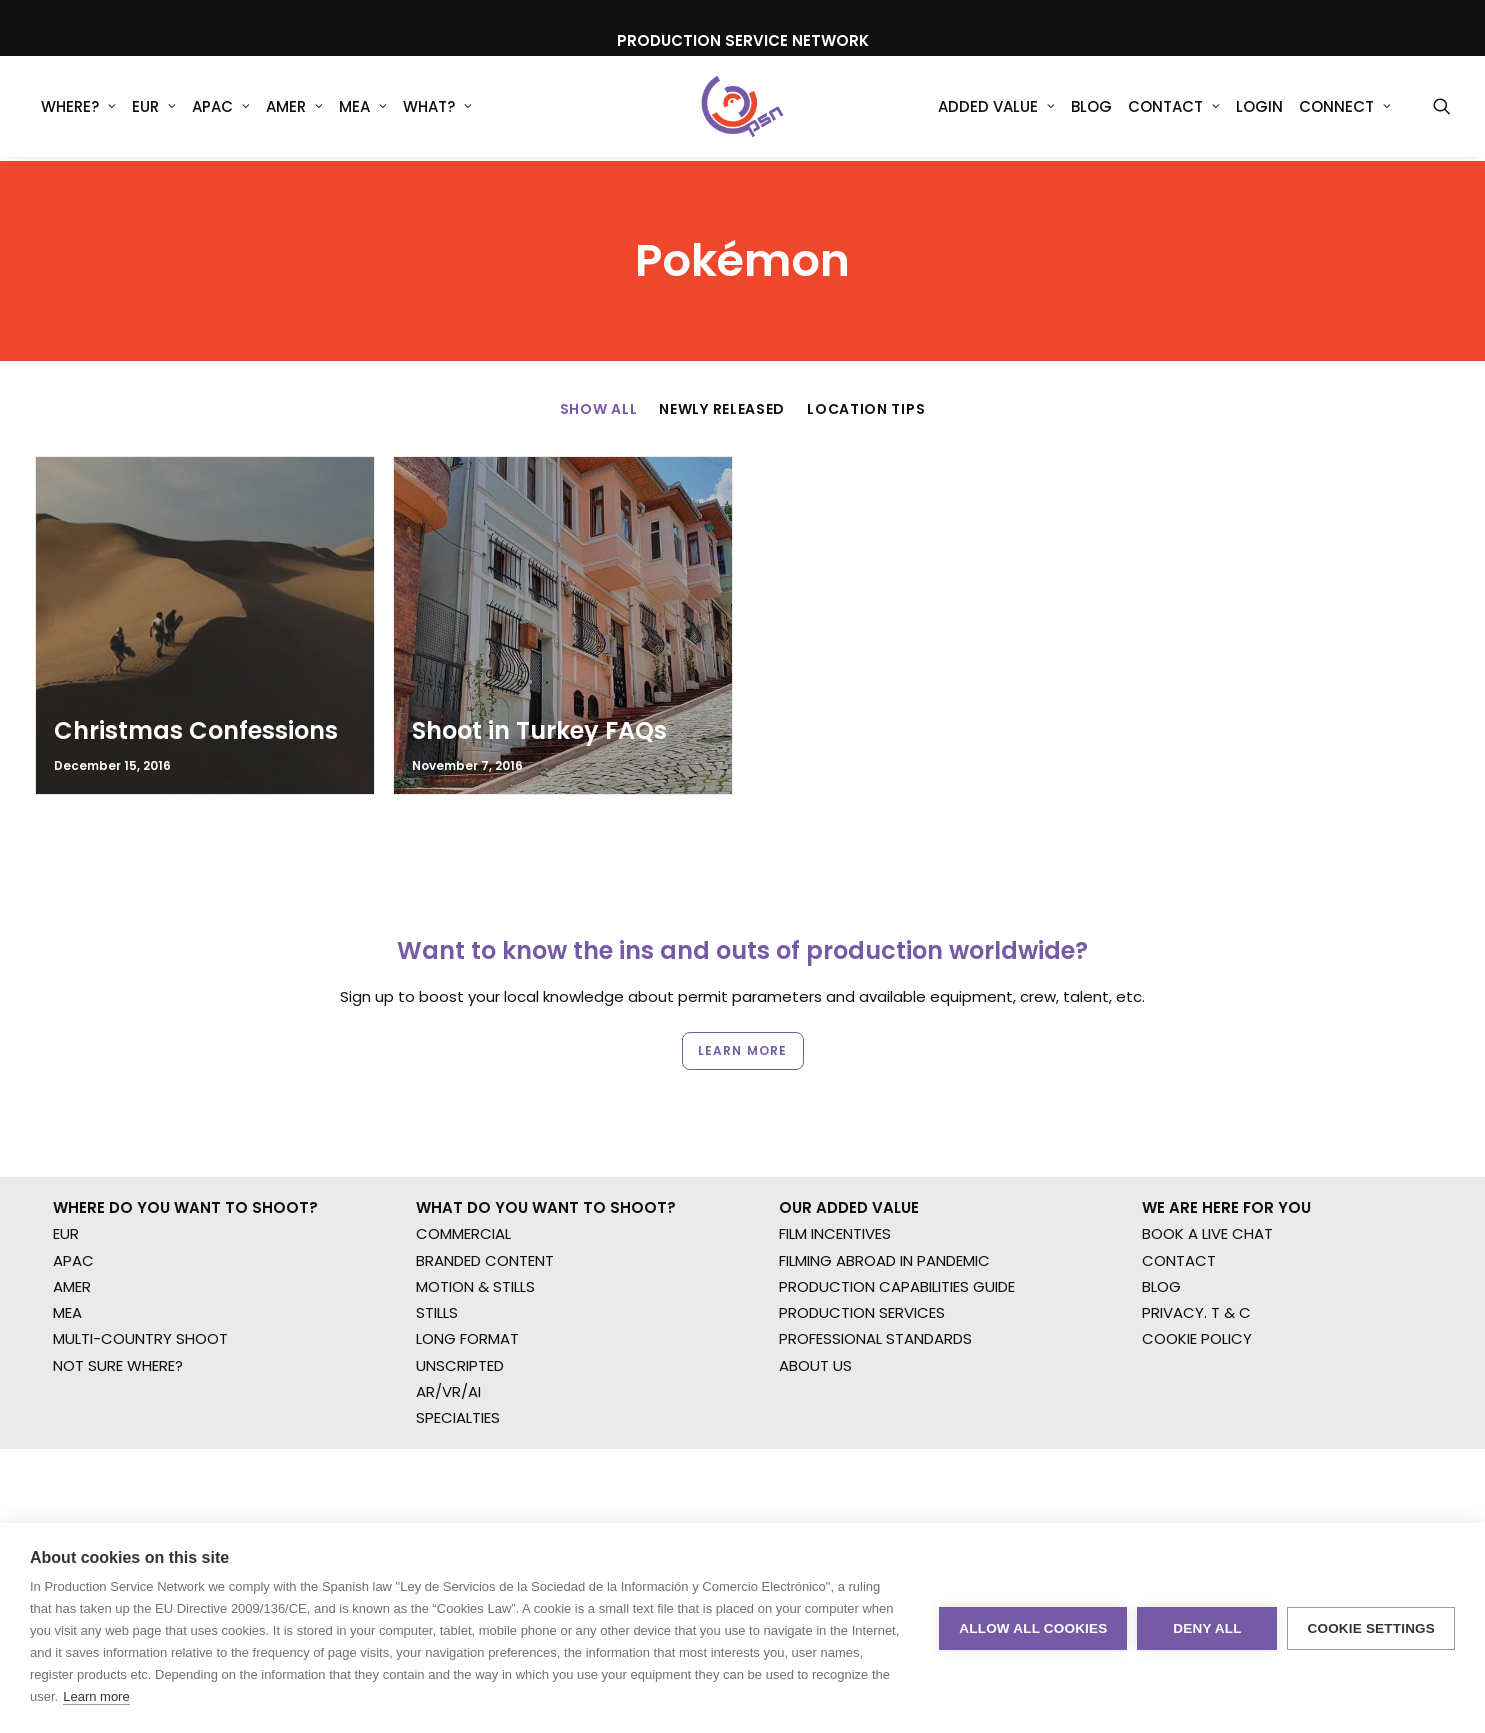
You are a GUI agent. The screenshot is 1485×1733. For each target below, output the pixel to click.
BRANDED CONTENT (485, 1174)
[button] (1442, 109)
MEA (363, 109)
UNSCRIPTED (460, 1279)
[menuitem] (78, 109)
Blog (1091, 109)
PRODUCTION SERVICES (862, 1227)
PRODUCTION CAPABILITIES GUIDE (897, 1201)
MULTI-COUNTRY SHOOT (140, 1253)
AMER (294, 109)
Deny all (1207, 1628)
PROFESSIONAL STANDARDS (875, 1253)
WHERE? (78, 109)
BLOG (1161, 1201)
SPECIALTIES (458, 1332)
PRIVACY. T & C (1196, 1227)
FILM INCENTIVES (835, 1148)
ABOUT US (815, 1279)
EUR (154, 109)
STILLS (437, 1227)
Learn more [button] (742, 980)
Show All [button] (599, 409)
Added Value (996, 109)
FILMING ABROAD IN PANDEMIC (884, 1174)
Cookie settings (1371, 1628)
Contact (1174, 109)
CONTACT (1179, 1174)
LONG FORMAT (467, 1253)
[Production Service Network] (742, 109)
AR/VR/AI (448, 1306)
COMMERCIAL (463, 1148)
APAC (221, 109)
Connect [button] (1345, 109)
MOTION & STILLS (475, 1201)
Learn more (96, 1696)
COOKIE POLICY (1197, 1253)
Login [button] (1259, 109)
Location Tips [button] (866, 409)
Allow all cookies (1033, 1628)
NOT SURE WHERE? (118, 1279)
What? (437, 109)
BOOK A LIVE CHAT (1207, 1148)
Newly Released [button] (722, 409)
